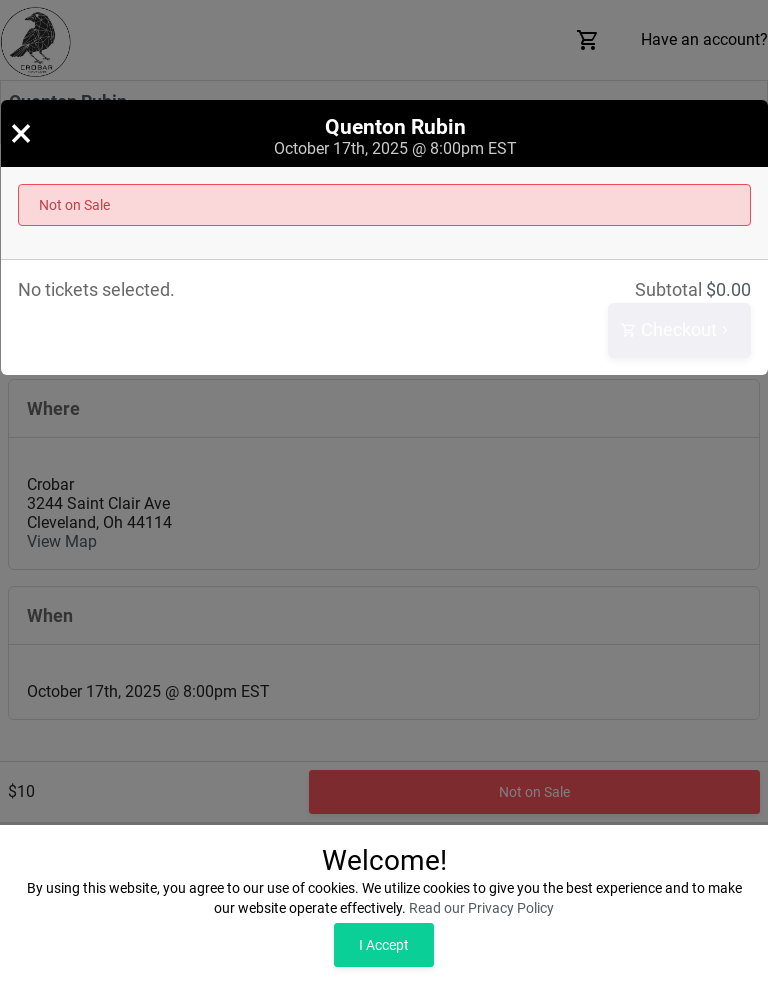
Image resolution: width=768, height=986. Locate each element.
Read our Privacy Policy (481, 908)
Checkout (677, 330)
